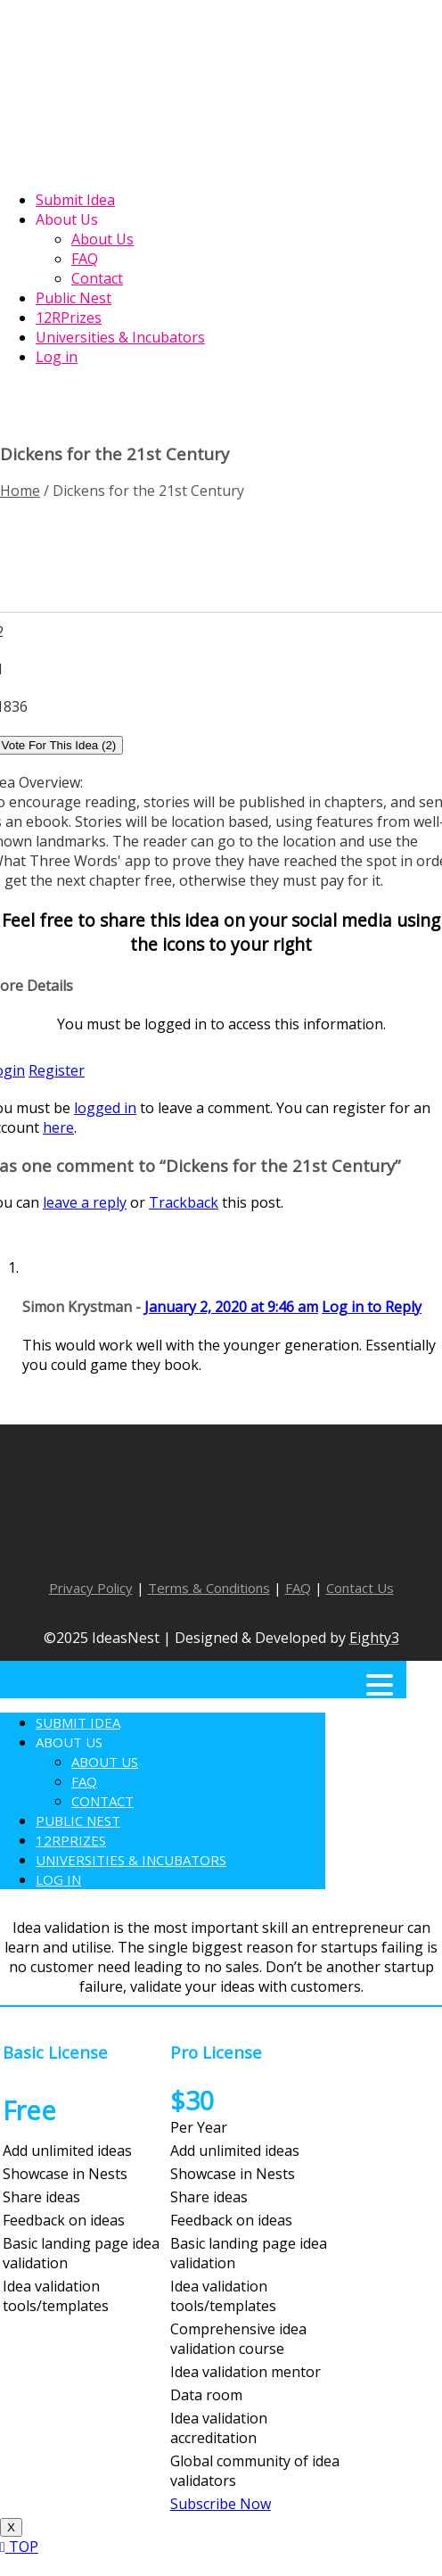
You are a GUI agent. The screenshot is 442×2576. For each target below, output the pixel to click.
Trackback (183, 1202)
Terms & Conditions (209, 1588)
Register (57, 1070)
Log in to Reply (372, 1307)
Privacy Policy (91, 1588)
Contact (102, 1801)
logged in (105, 1108)
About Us (69, 1742)
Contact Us (360, 1588)
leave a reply (85, 1202)
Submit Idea (78, 1722)
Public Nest (78, 1820)
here (58, 1127)
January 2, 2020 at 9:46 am (231, 1307)
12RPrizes (71, 1840)
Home (20, 490)
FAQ (298, 1588)
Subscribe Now (220, 2504)
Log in (58, 1879)
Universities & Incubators (131, 1860)
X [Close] (11, 2527)
